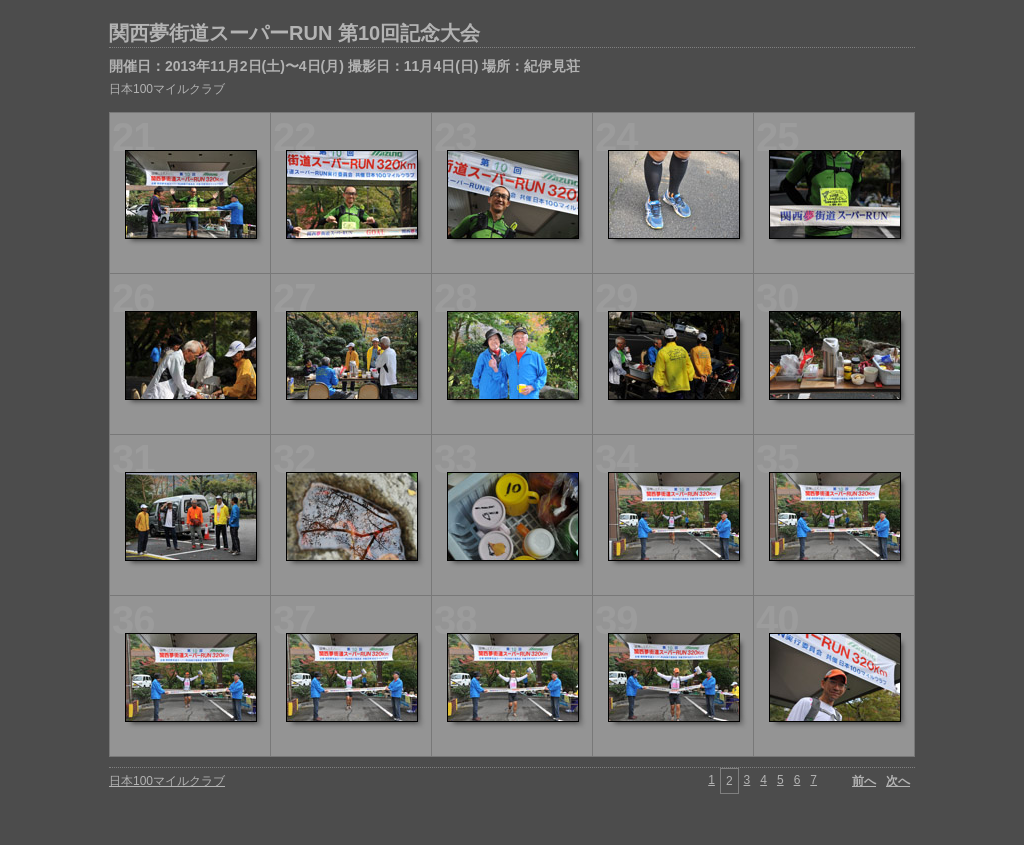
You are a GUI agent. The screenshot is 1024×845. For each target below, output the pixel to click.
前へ (864, 781)
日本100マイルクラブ (167, 89)
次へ (898, 781)
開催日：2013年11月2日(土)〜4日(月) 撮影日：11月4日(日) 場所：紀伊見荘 (344, 66)
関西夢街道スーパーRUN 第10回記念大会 (294, 33)
